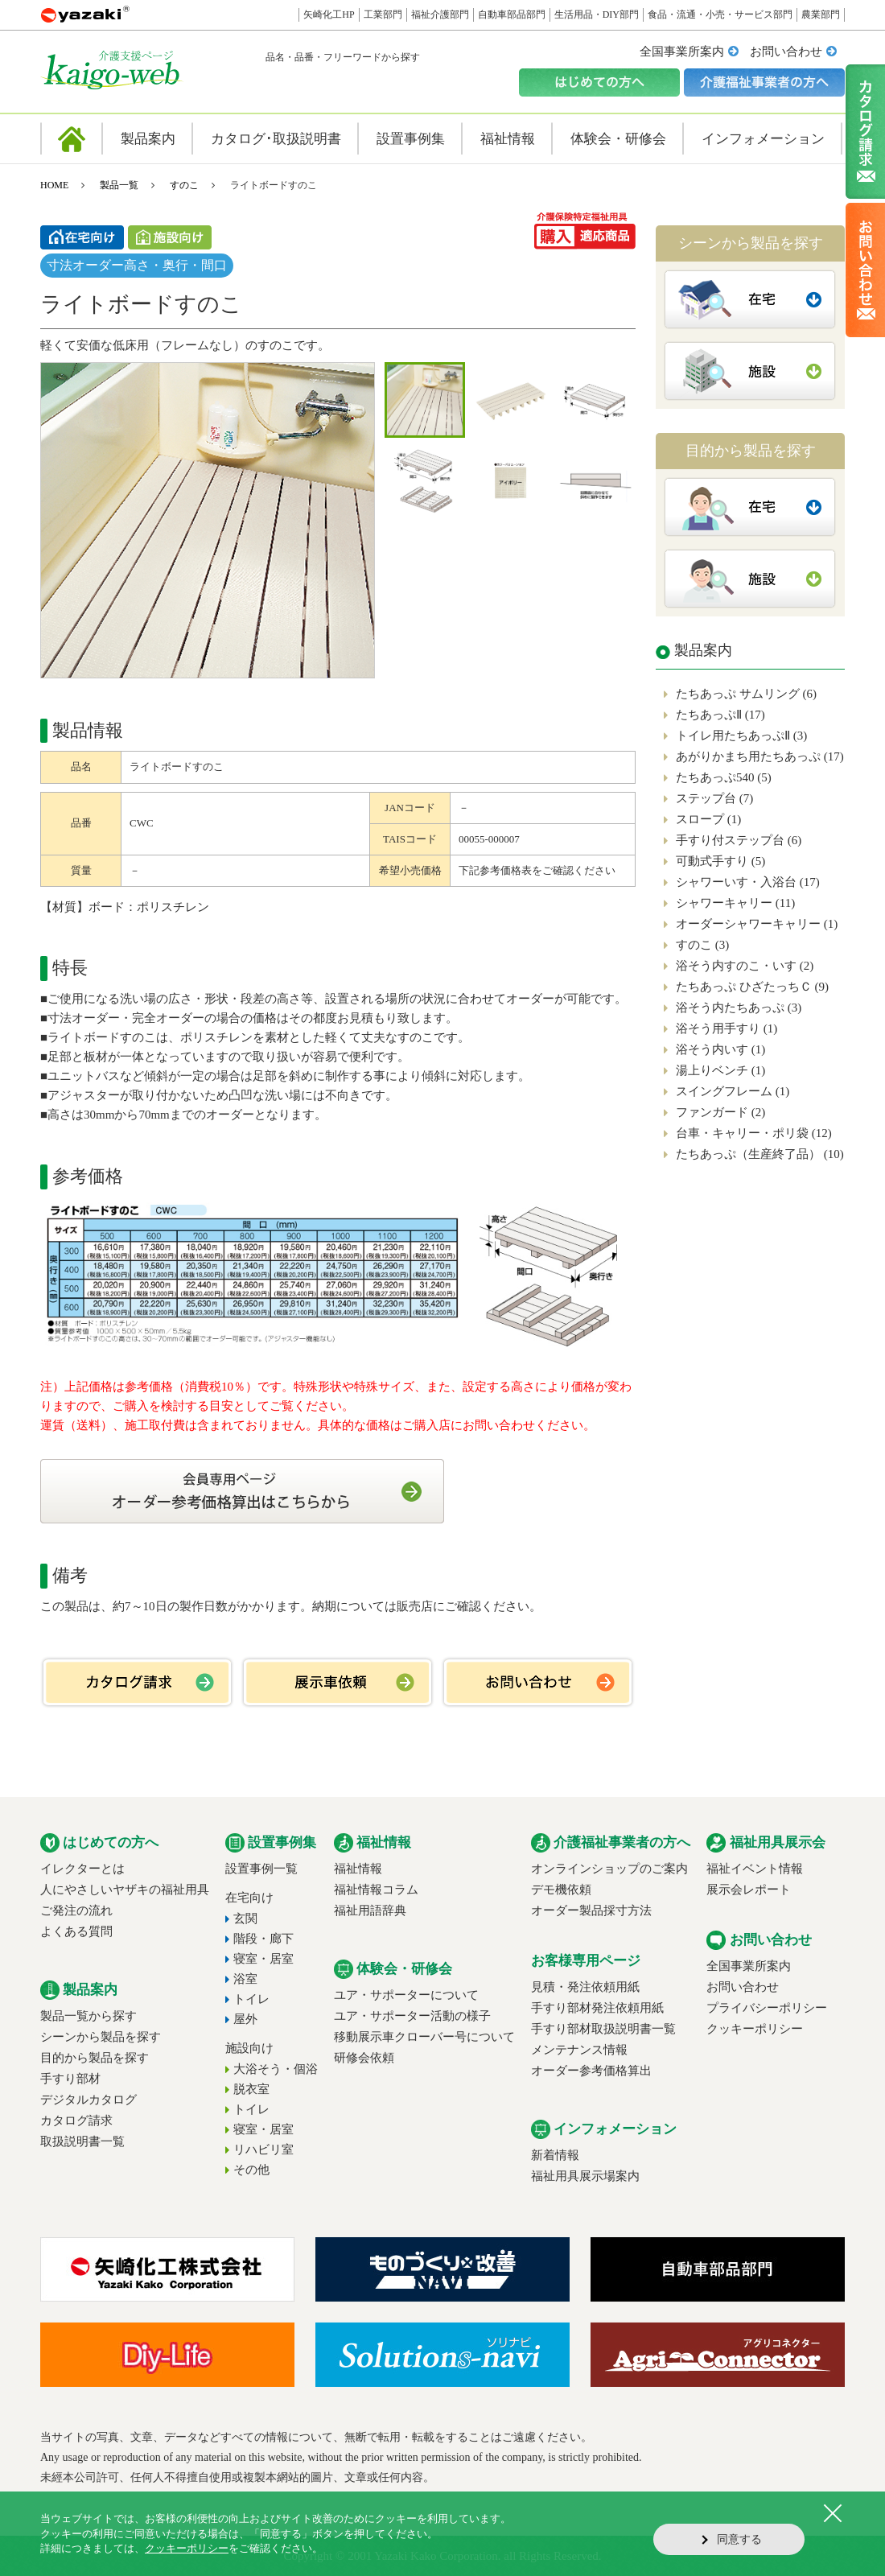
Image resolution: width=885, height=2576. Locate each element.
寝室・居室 (263, 1958)
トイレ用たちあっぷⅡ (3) (741, 735)
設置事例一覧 (261, 1868)
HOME (54, 185)
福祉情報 (358, 1868)
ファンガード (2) (720, 1112)
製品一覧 (119, 185)
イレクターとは (82, 1868)
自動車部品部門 (511, 14)
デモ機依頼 (561, 1889)
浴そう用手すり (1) (726, 1028)
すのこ (184, 185)
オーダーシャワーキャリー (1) (757, 923)
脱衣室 (251, 2089)
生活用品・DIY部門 (596, 14)
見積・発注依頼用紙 (585, 1986)
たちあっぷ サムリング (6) (746, 693)
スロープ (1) (708, 819)
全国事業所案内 (682, 51)
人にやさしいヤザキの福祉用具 (124, 1889)
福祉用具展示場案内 (585, 2176)
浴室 (245, 1978)
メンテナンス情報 (579, 2049)
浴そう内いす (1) (720, 1049)
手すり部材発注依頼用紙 (597, 2007)
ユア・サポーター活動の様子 (412, 2015)
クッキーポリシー (754, 2028)
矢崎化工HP (328, 14)
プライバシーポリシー (766, 2007)
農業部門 (820, 14)
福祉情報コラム (376, 1889)
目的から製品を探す (94, 2057)
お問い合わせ (786, 51)
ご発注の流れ (76, 1910)
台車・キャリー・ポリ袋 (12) (754, 1133)
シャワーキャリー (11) (735, 902)
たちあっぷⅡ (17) (720, 714)
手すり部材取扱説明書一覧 (603, 2028)
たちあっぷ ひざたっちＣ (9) (752, 986)
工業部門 (383, 14)
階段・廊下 (263, 1938)
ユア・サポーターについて (406, 1995)
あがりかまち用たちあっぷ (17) (760, 756)
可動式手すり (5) (720, 861)
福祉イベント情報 (754, 1868)
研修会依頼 (364, 2057)
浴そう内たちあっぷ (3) (738, 1007)
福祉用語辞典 (370, 1910)
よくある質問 (76, 1931)
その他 (251, 2169)
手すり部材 (70, 2078)
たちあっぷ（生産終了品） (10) (760, 1154)
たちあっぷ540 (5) (724, 777)
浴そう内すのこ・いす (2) (744, 965)
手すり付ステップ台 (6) (738, 840)
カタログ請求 (76, 2120)
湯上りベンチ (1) (720, 1070)
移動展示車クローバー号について (424, 2036)
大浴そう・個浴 (275, 2069)
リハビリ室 (263, 2149)
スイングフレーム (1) (732, 1091)
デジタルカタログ (88, 2099)
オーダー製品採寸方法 (591, 1910)
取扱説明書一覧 (82, 2141)
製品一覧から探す (88, 2015)
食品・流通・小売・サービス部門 (720, 14)
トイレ (251, 1999)
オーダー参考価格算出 (591, 2070)
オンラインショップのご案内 (609, 1868)
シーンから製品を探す (100, 2036)
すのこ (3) (702, 944)
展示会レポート (748, 1889)
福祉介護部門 (440, 14)
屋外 (245, 2019)
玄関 (245, 1918)
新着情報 (555, 2155)
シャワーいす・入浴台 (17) (748, 882)
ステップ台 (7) (714, 798)
